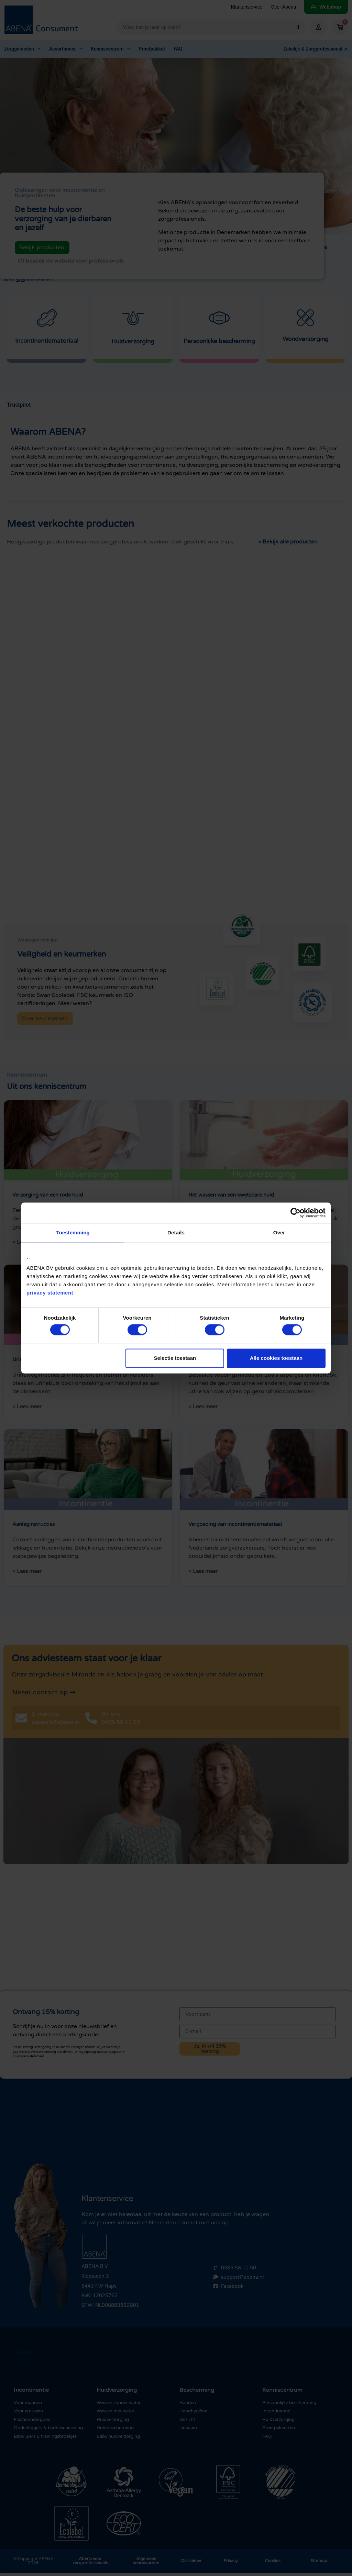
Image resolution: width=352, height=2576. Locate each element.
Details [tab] (176, 1232)
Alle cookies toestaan (276, 1358)
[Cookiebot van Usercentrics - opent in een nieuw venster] (295, 1213)
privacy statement (49, 1293)
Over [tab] (279, 1232)
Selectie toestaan (175, 1358)
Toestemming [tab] (73, 1232)
